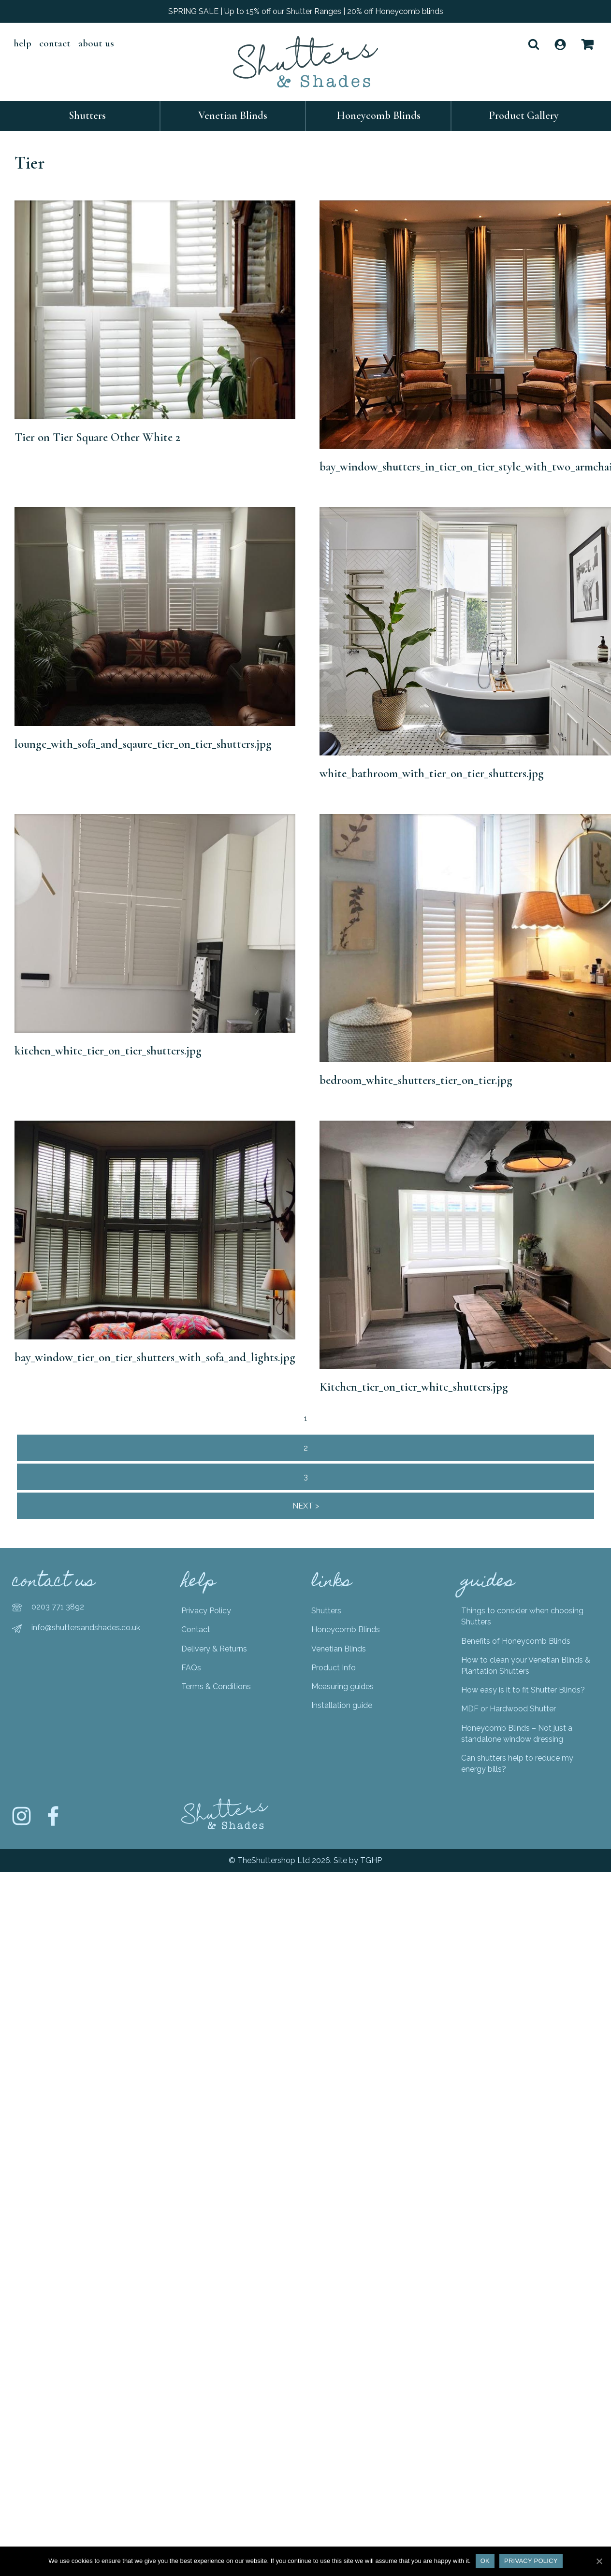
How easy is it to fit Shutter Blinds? (523, 1689)
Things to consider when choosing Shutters (522, 1616)
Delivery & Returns (214, 1648)
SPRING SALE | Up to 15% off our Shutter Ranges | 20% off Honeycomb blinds (305, 11)
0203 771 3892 (57, 1606)
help (22, 43)
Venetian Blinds (232, 115)
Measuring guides (342, 1686)
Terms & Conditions (216, 1686)
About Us (96, 43)
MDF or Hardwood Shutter (508, 1708)
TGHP (371, 1860)
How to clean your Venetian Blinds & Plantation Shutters (525, 1665)
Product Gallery (524, 115)
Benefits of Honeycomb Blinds (515, 1641)
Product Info (333, 1667)
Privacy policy (531, 2560)
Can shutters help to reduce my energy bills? (517, 1763)
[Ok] (599, 2561)
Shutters (87, 115)
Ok (485, 2560)
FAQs (191, 1667)
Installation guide (341, 1705)
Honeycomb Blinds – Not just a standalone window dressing (516, 1733)
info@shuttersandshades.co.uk (85, 1627)
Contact (55, 43)
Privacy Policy (206, 1610)
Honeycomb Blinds (378, 115)
